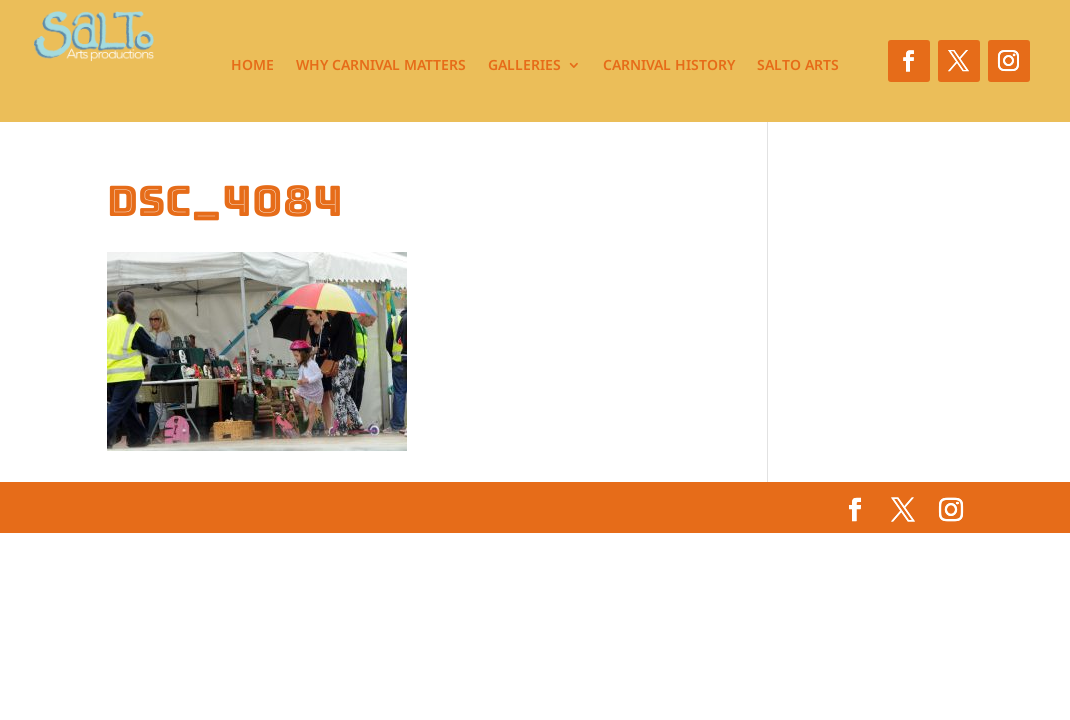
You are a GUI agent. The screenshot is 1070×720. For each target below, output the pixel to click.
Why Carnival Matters (381, 66)
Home (252, 66)
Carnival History (669, 66)
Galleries (524, 66)
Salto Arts (798, 66)
